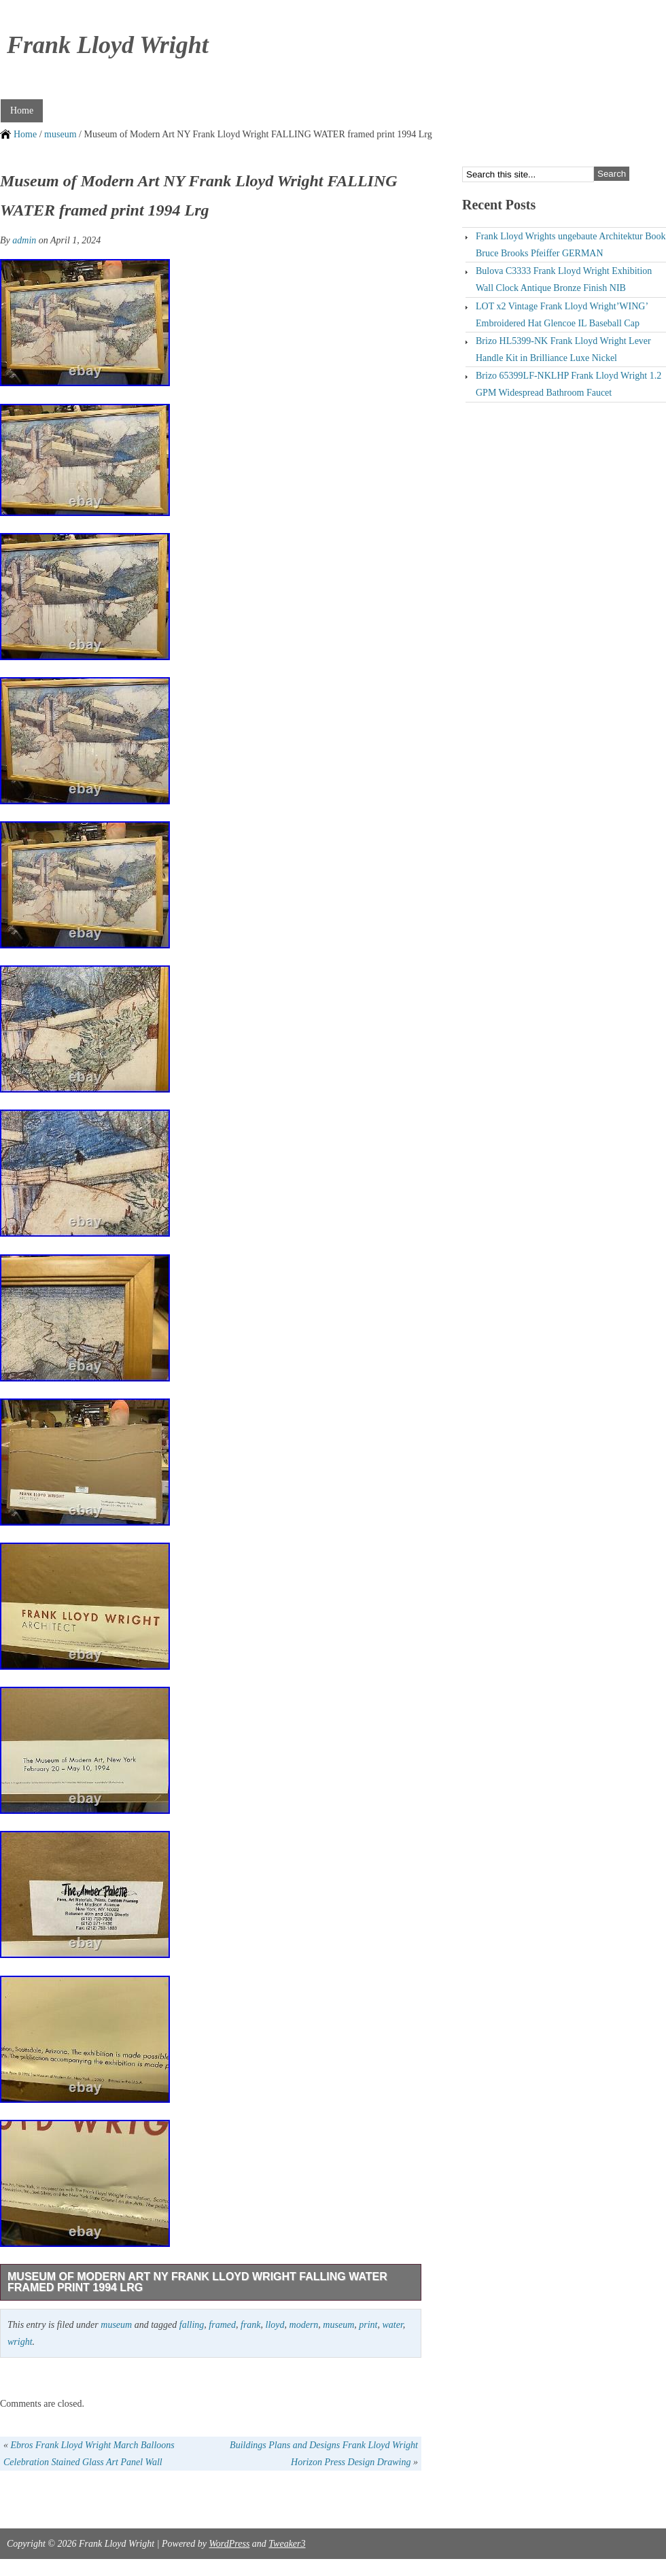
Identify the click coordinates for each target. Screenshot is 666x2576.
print (368, 2325)
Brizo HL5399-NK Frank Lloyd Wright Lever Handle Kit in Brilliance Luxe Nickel (563, 349)
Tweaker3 (286, 2544)
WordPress (229, 2544)
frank (251, 2325)
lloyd (275, 2325)
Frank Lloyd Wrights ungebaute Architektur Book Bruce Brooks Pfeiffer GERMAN (571, 244)
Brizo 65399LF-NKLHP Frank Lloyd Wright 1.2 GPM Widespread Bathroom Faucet (568, 384)
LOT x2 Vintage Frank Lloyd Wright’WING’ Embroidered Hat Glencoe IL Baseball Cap (562, 314)
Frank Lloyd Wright (108, 44)
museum (60, 134)
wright (20, 2342)
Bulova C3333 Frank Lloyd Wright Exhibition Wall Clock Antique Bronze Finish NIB (564, 279)
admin (24, 240)
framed (222, 2325)
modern (304, 2325)
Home (21, 110)
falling (192, 2325)
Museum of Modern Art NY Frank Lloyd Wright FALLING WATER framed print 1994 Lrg (197, 2282)
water (392, 2325)
